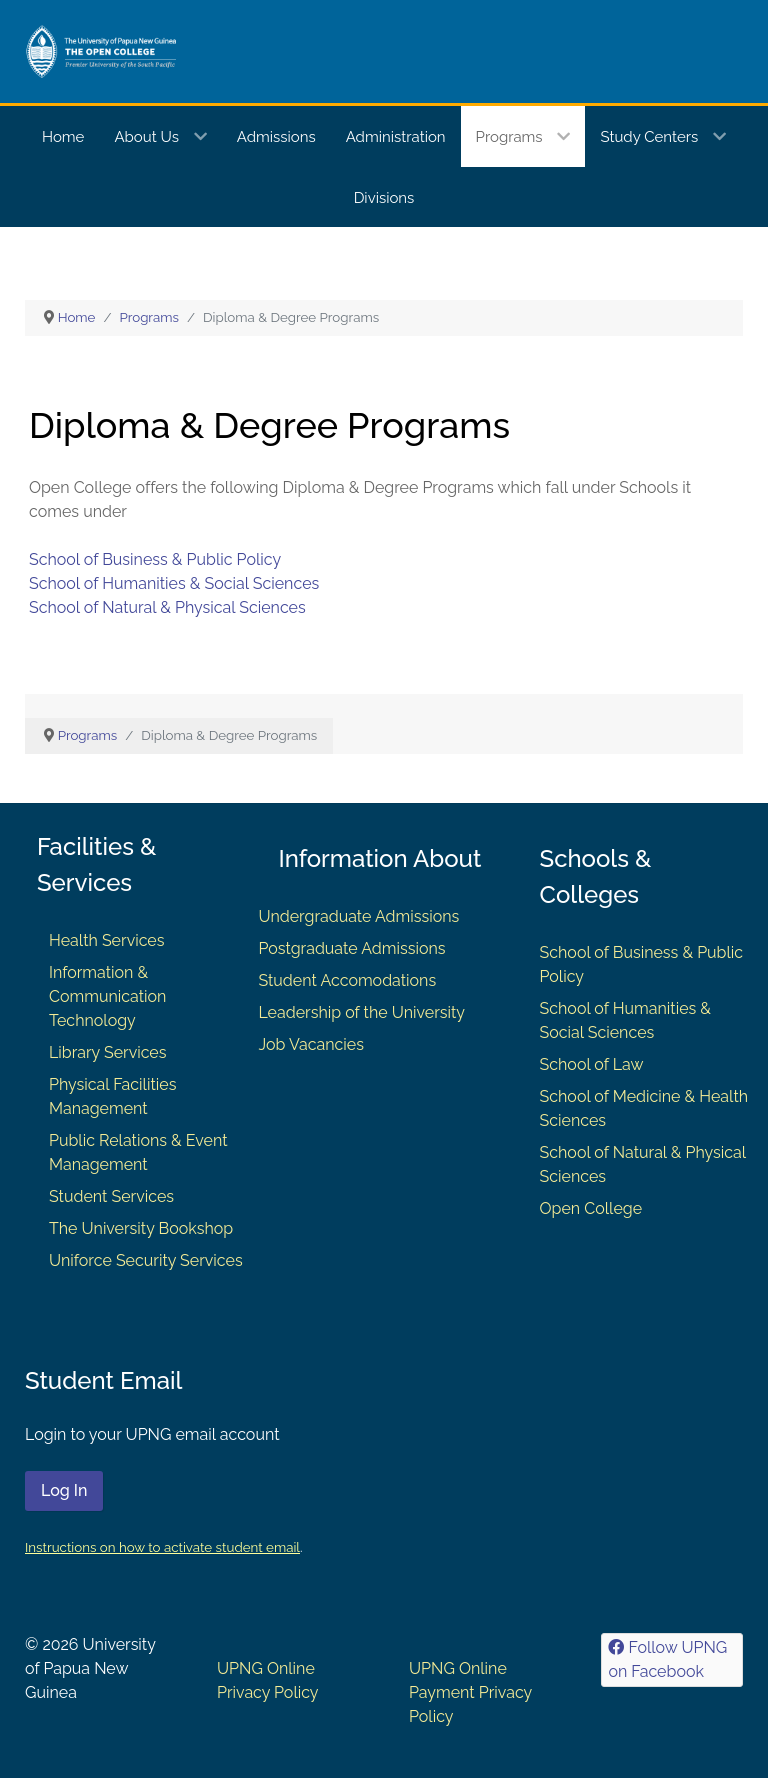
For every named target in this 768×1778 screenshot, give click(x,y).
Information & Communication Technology (107, 996)
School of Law (592, 1064)
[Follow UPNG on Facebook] (672, 1659)
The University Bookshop (141, 1228)
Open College (591, 1208)
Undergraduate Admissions (358, 916)
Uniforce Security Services (146, 1260)
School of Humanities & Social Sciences (174, 583)
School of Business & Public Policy (155, 559)
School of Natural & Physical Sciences (167, 607)
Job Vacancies (310, 1044)
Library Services (108, 1052)
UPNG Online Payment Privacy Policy (470, 1692)
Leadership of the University (361, 1012)
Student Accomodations (347, 980)
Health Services (106, 940)
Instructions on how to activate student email (162, 1547)
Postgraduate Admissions (351, 948)
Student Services (111, 1196)
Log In (64, 1490)
